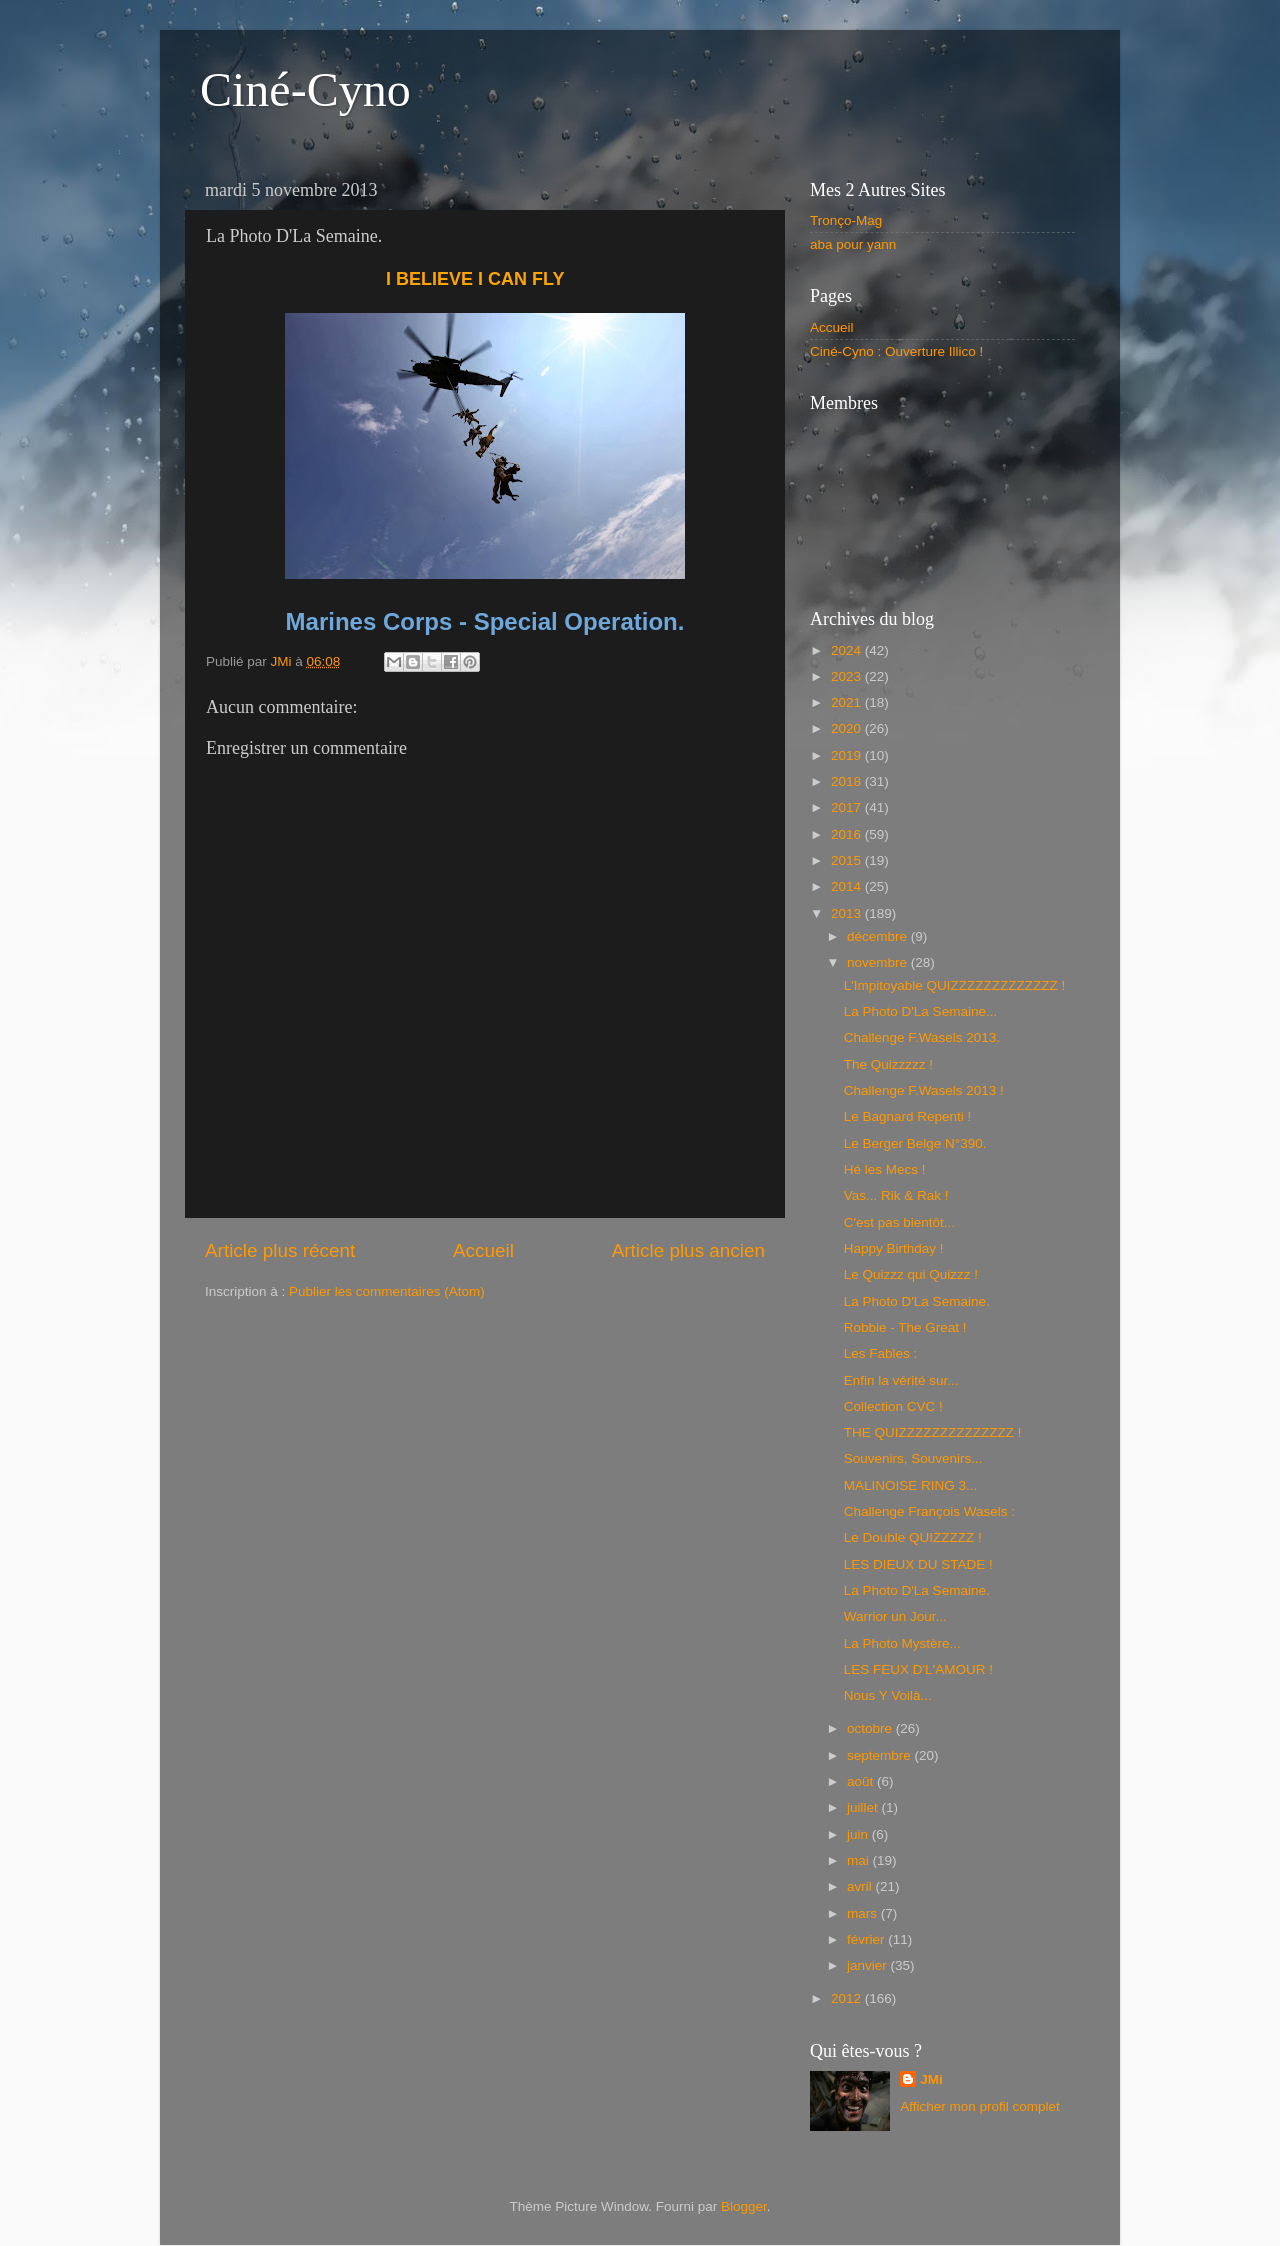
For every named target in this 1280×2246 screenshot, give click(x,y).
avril (861, 1886)
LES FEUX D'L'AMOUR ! (918, 1669)
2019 (848, 755)
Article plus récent (280, 1250)
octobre (871, 1728)
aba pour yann (853, 244)
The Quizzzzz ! (888, 1064)
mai (860, 1860)
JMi (931, 2079)
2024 (848, 650)
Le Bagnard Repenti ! (908, 1116)
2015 (848, 860)
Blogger (744, 2206)
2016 (848, 834)
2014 (848, 886)
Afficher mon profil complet (980, 2106)
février (867, 1939)
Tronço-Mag (846, 220)
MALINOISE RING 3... (911, 1485)
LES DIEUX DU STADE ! (918, 1564)
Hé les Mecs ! (885, 1169)
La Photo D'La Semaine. (917, 1301)
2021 (848, 702)
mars (864, 1913)
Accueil (483, 1250)
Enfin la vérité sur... (901, 1380)
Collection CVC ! (893, 1406)
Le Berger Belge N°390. (915, 1143)
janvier (869, 1965)
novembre (879, 962)
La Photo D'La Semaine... (920, 1011)
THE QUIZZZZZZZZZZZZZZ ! (933, 1432)
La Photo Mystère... (902, 1643)
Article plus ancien (688, 1250)
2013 (848, 913)
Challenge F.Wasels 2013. (922, 1037)
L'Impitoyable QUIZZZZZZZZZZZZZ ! (955, 985)
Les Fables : (881, 1353)
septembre (881, 1755)
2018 (848, 781)
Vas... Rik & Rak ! (896, 1195)
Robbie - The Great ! (905, 1327)
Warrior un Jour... (895, 1616)
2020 (848, 728)
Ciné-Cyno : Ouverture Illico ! (896, 351)
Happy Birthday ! (894, 1248)
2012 (848, 1998)
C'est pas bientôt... (899, 1222)
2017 (848, 807)
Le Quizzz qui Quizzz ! (911, 1274)
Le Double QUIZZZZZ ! (913, 1537)
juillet (864, 1807)
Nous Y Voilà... (888, 1695)
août (862, 1781)
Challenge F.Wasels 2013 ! (924, 1090)
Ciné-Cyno (305, 89)
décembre (879, 936)
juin (859, 1834)
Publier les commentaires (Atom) (387, 1291)
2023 (848, 676)
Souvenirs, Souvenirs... (913, 1458)
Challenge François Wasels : (929, 1511)
